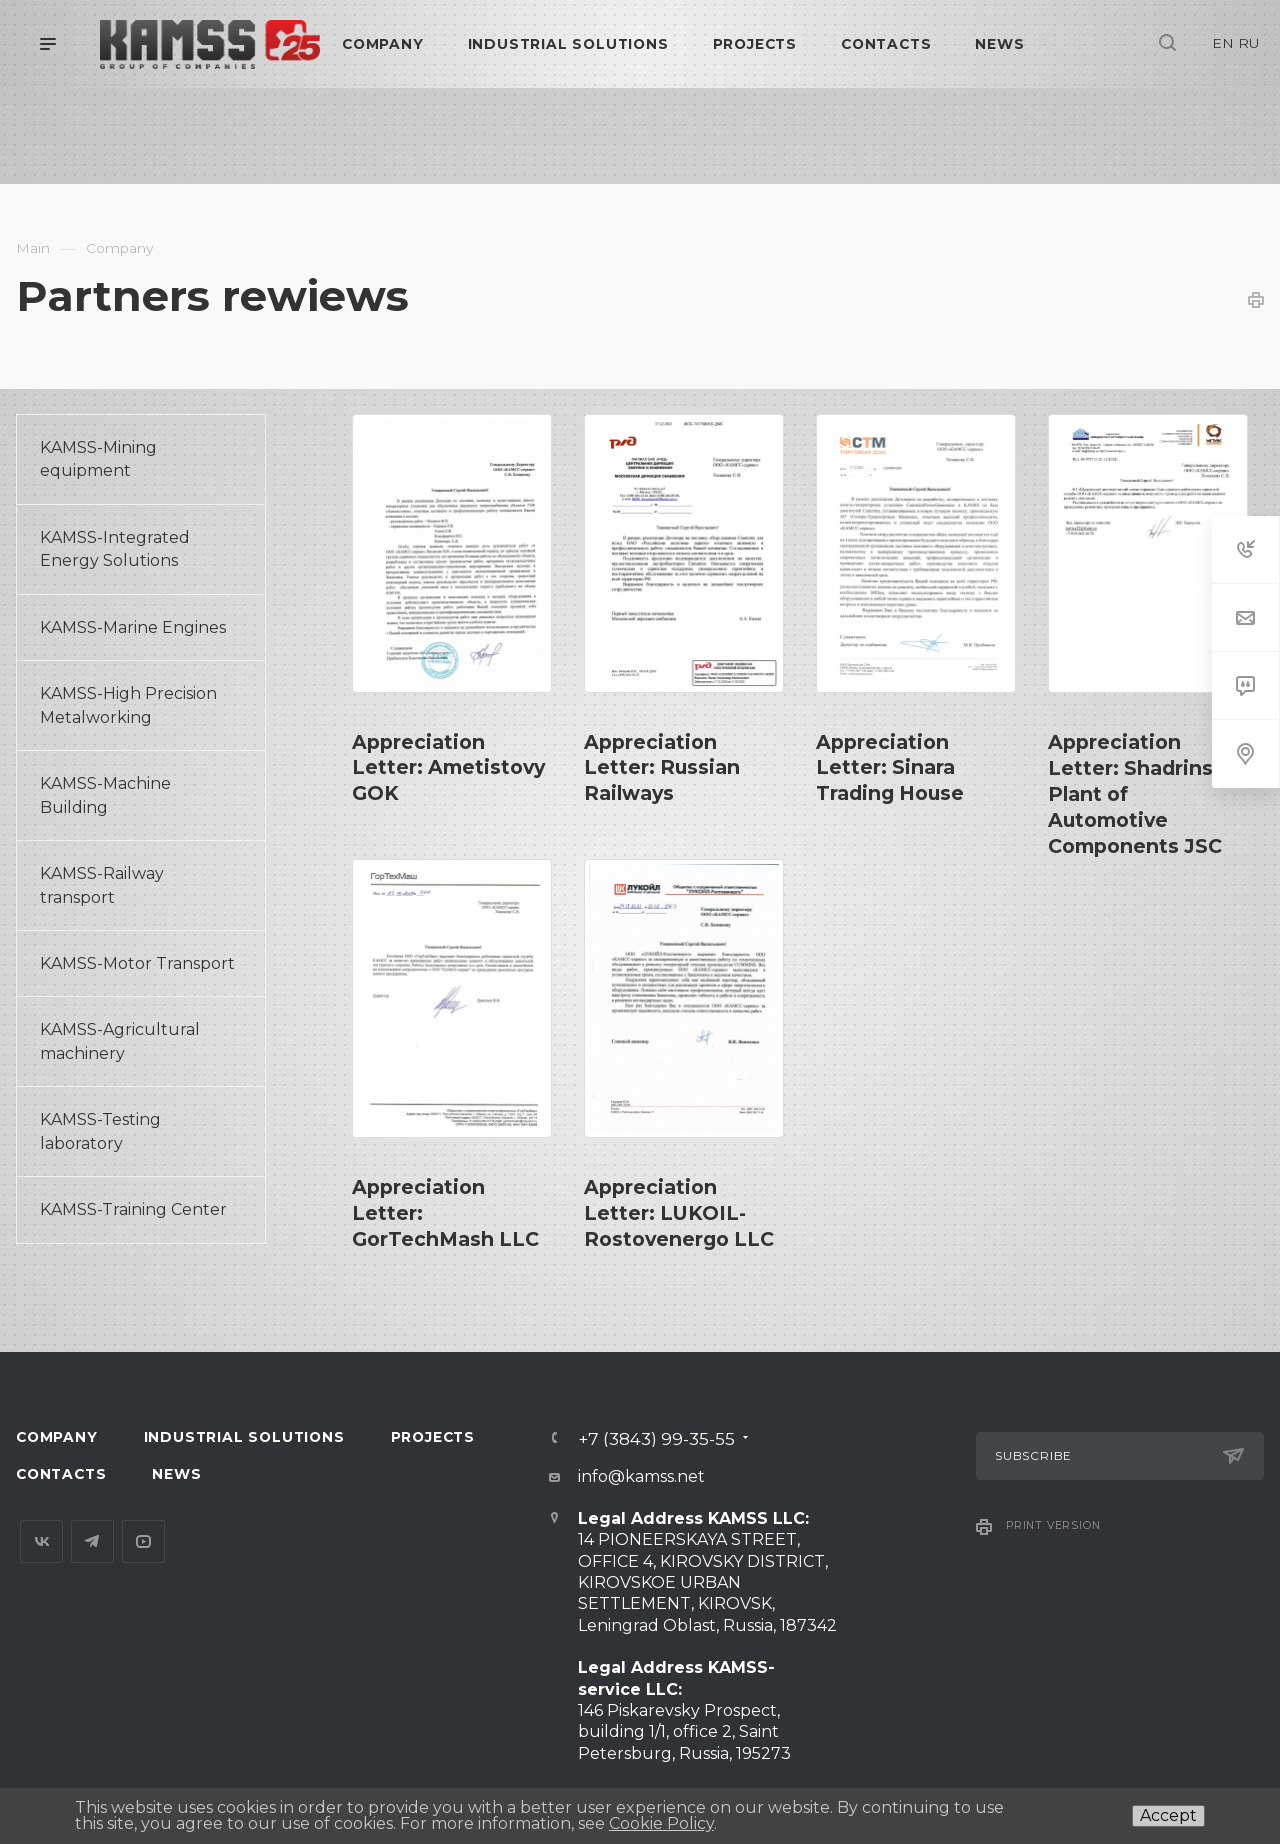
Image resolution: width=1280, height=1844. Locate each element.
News (176, 1474)
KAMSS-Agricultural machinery (120, 1041)
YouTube (143, 1541)
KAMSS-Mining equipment (98, 459)
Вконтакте (41, 1541)
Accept (1168, 1815)
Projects (433, 1437)
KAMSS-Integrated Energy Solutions (115, 549)
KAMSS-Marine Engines (133, 627)
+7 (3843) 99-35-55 (656, 1438)
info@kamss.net (641, 1476)
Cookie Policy (661, 1823)
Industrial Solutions (244, 1437)
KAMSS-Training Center (133, 1209)
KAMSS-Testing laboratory (100, 1131)
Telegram (92, 1541)
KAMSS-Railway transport (102, 885)
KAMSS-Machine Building (105, 795)
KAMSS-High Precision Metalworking (128, 705)
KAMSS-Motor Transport (137, 963)
